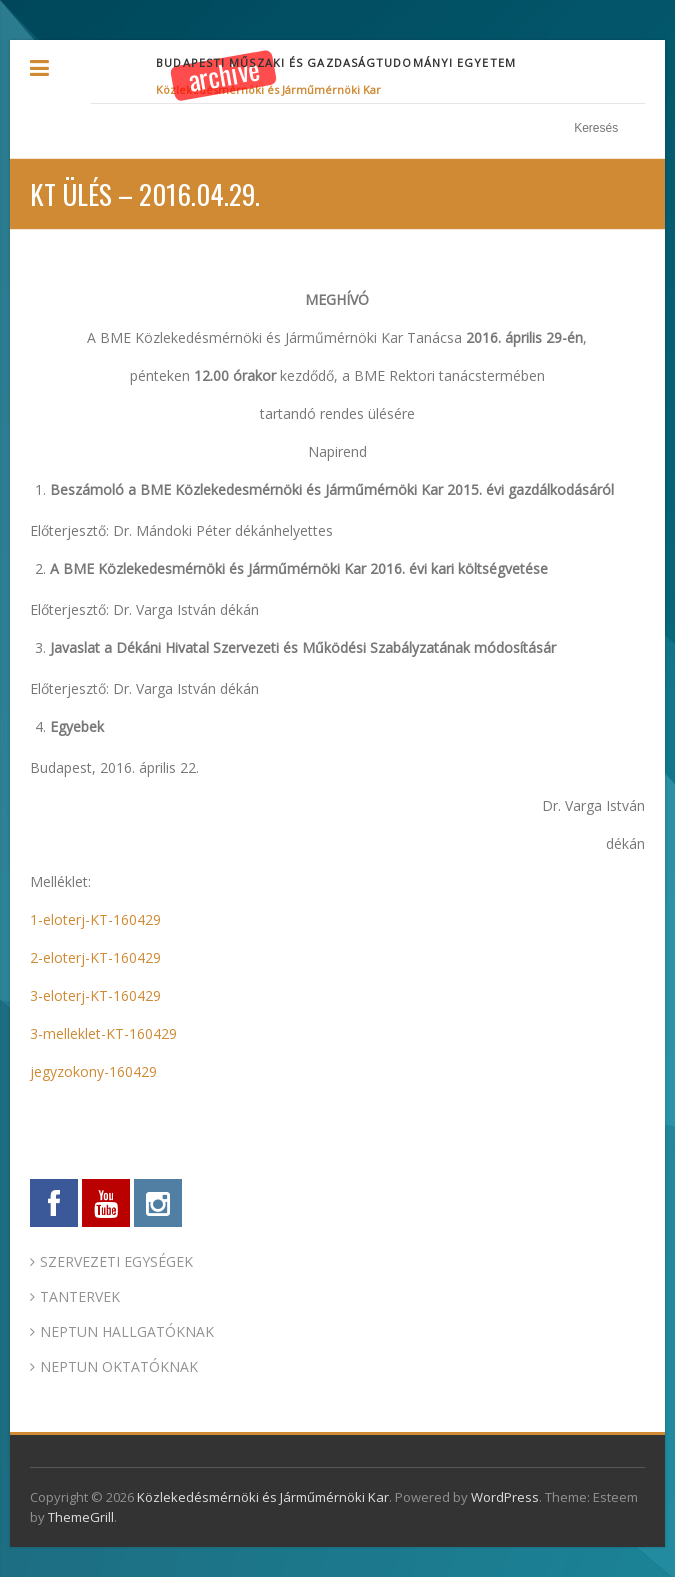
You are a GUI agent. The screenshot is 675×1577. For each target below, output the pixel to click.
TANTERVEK (80, 1296)
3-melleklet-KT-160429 (103, 1033)
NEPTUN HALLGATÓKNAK (127, 1331)
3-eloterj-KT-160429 (95, 995)
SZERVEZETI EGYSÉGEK (116, 1261)
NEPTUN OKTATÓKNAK (119, 1366)
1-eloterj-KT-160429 (95, 919)
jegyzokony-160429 (93, 1071)
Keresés (635, 128)
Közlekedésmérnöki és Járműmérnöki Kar (268, 89)
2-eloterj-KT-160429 (95, 957)
